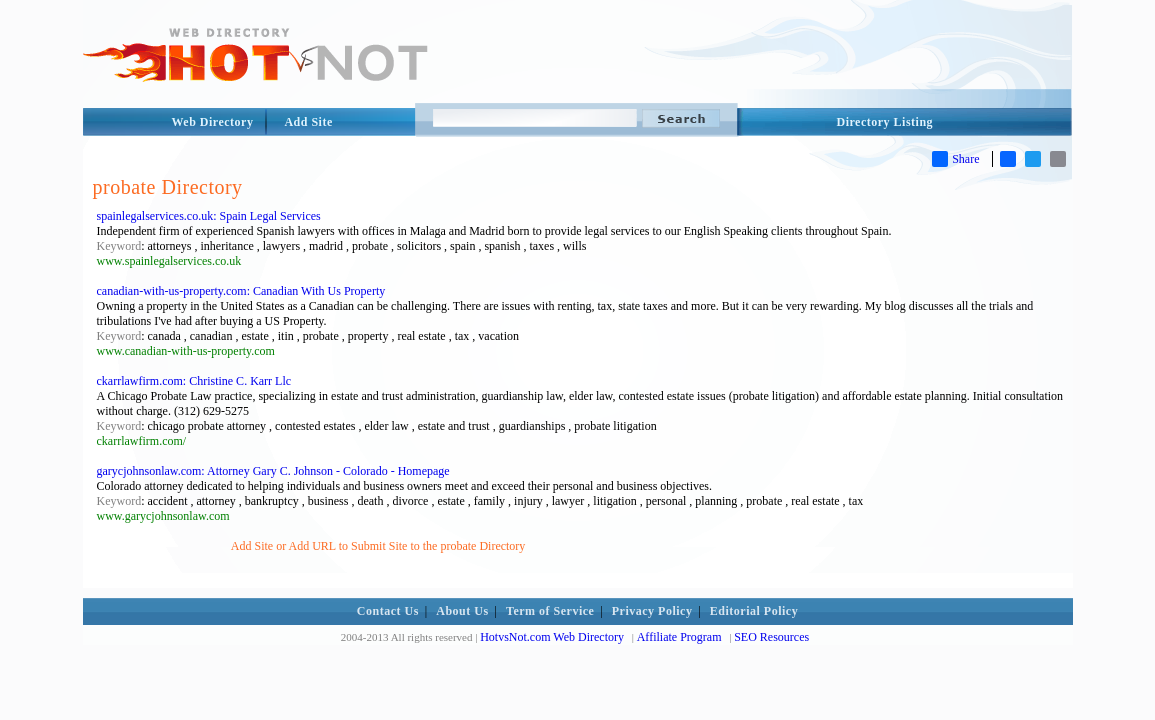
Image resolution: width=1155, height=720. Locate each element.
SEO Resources (771, 637)
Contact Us (388, 611)
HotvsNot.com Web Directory (552, 637)
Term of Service (550, 611)
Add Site (308, 122)
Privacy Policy (652, 611)
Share (955, 159)
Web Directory (213, 122)
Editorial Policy (754, 611)
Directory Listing (885, 122)
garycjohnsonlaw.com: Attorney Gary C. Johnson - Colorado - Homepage (273, 471)
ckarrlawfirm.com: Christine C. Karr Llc (194, 381)
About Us (462, 611)
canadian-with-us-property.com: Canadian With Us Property (241, 291)
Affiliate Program (679, 637)
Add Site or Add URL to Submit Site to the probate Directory (378, 546)
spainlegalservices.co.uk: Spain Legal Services (209, 216)
